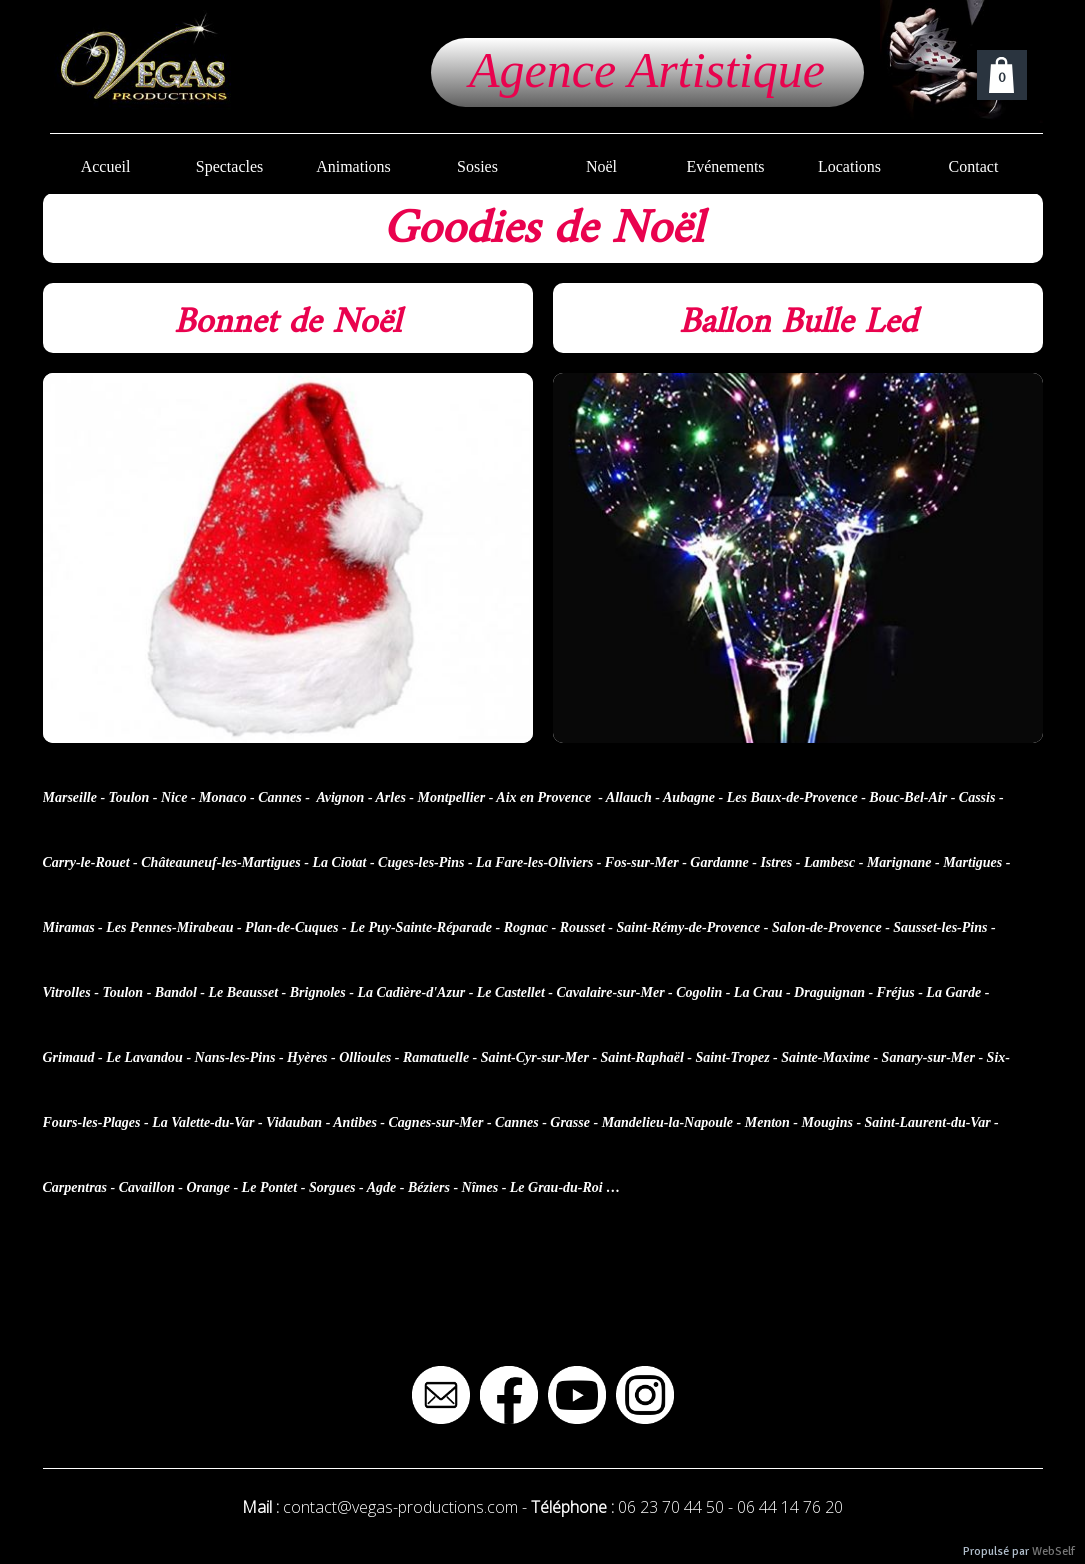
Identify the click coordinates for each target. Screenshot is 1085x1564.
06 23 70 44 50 (671, 1507)
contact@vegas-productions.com (400, 1507)
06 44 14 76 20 (790, 1507)
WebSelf (1053, 1551)
